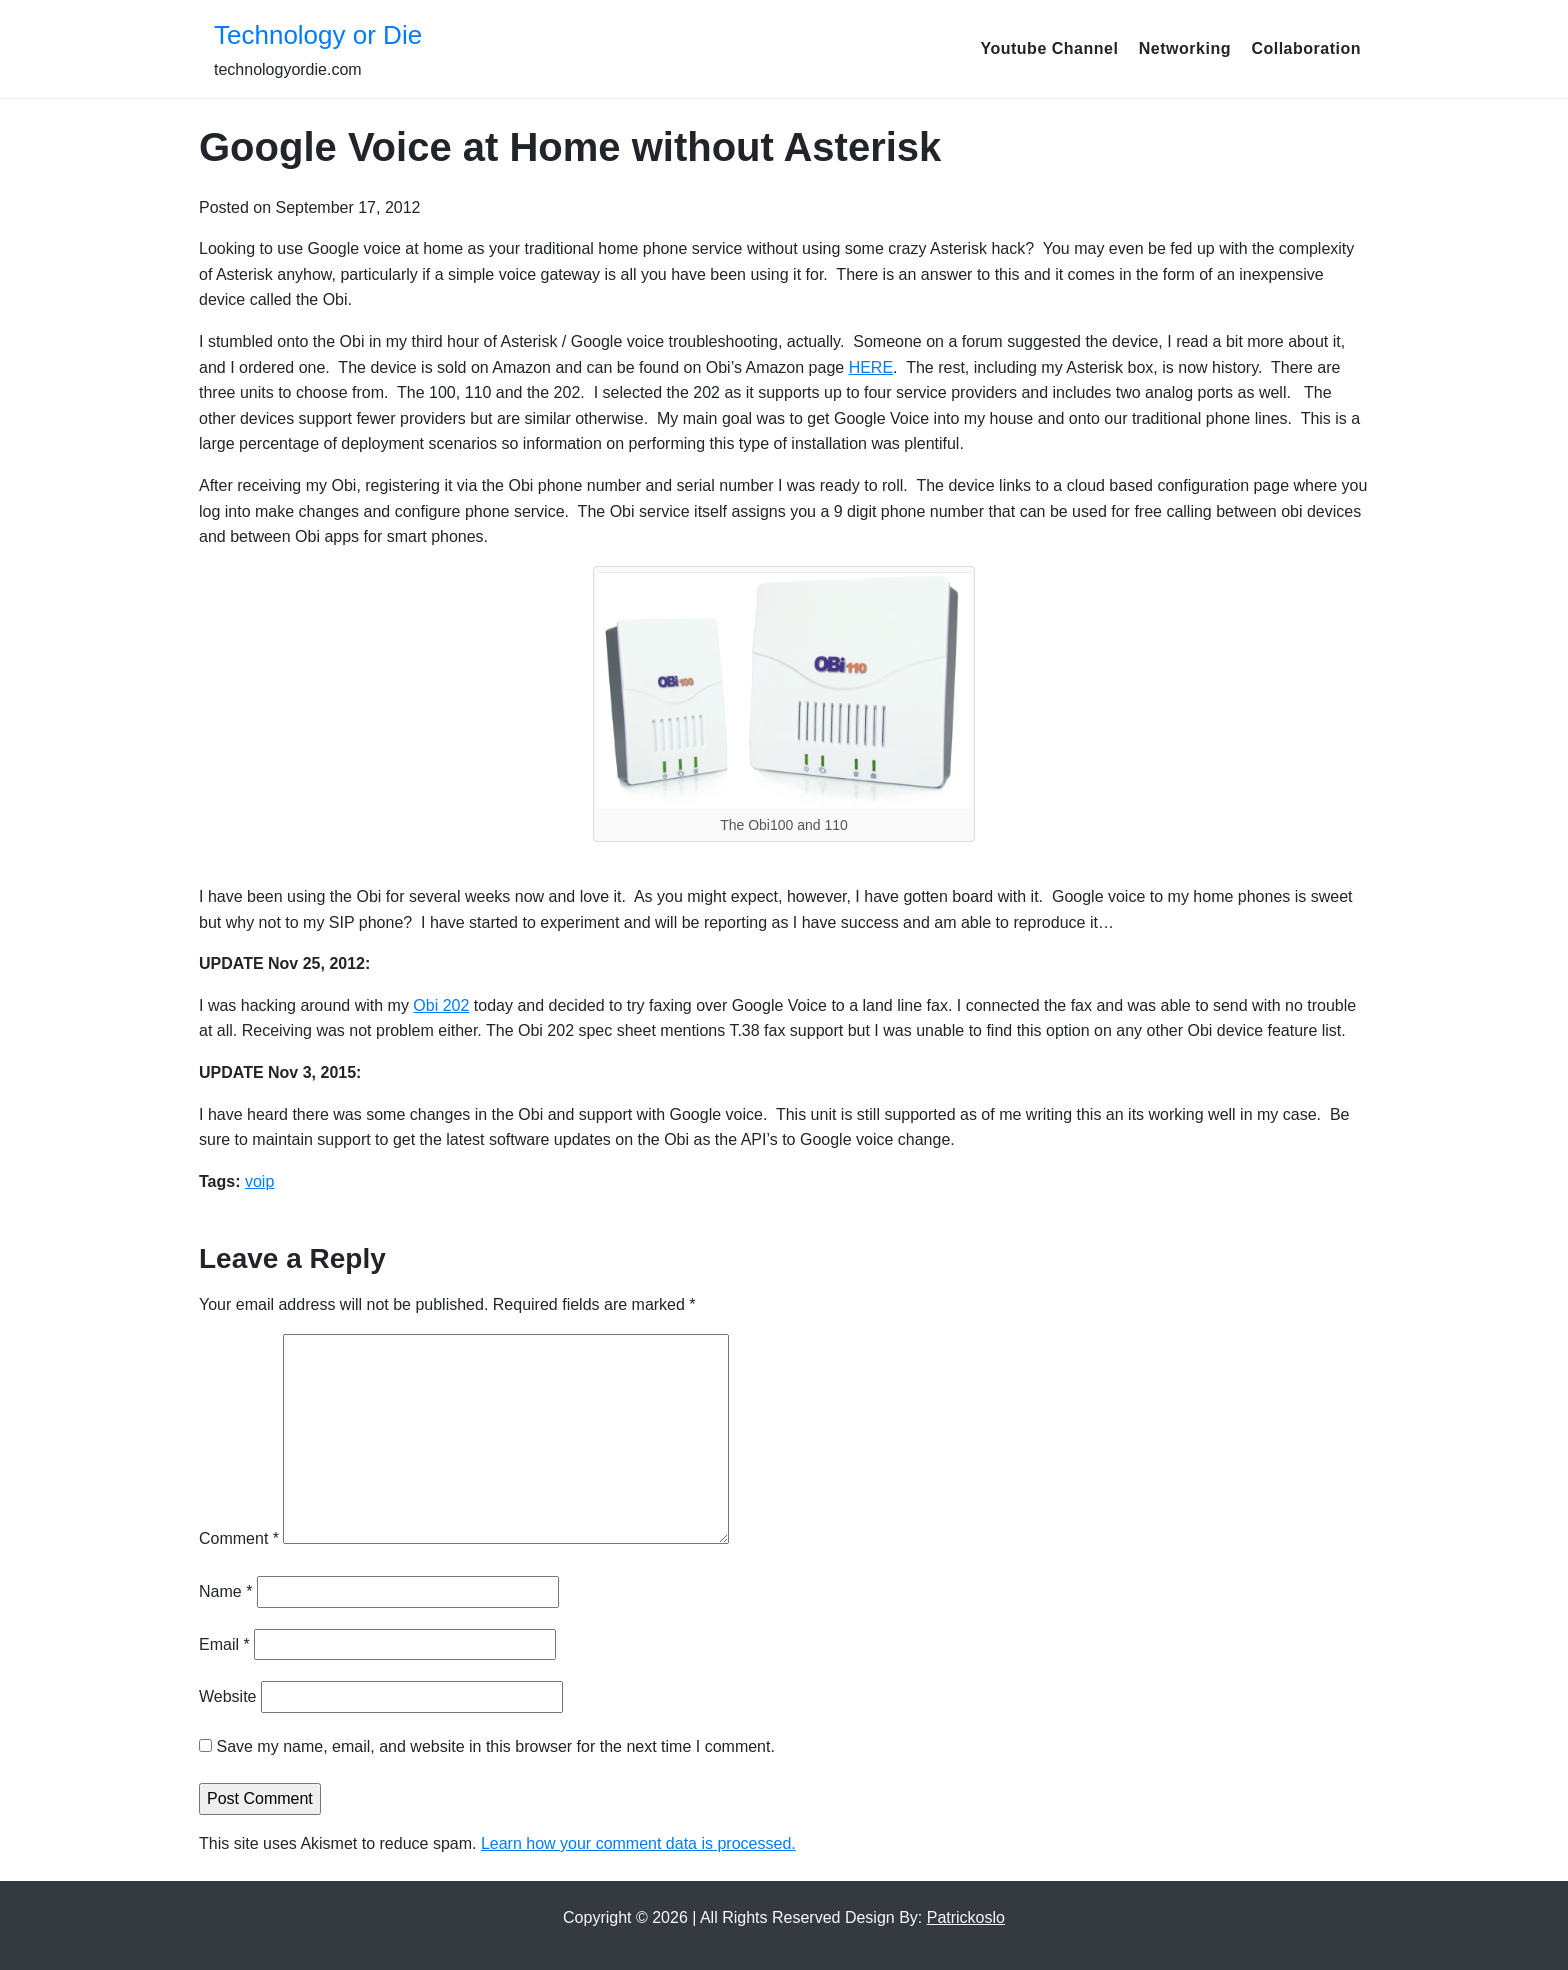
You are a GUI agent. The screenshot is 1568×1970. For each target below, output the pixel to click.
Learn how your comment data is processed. (638, 1843)
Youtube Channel (1049, 48)
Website (228, 1696)
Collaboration (1306, 48)
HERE (871, 367)
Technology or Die (318, 35)
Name (225, 1591)
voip (259, 1181)
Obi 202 (441, 1005)
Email (224, 1644)
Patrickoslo (966, 1917)
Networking (1185, 48)
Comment (239, 1538)
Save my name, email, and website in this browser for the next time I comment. (495, 1746)
